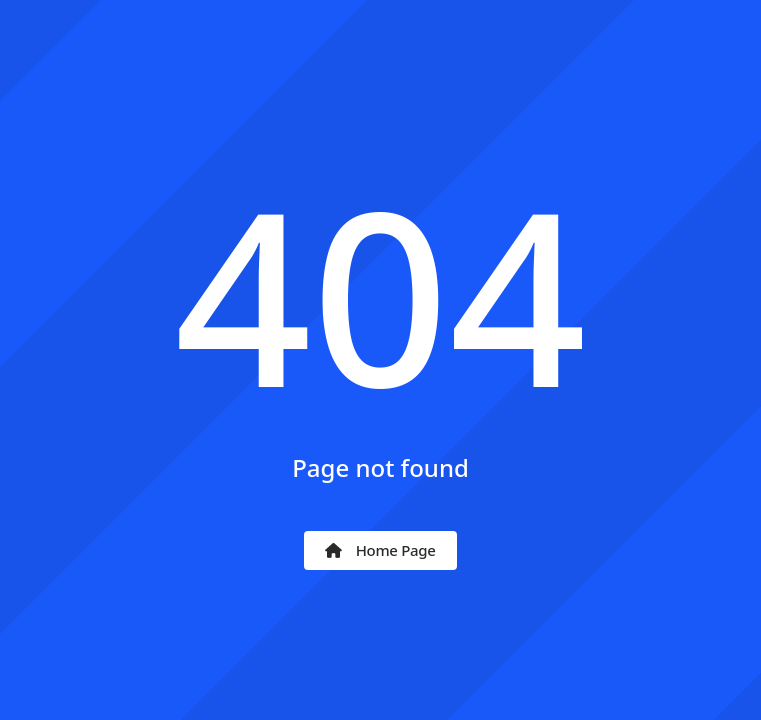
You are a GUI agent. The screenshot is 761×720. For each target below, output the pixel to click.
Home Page (380, 550)
